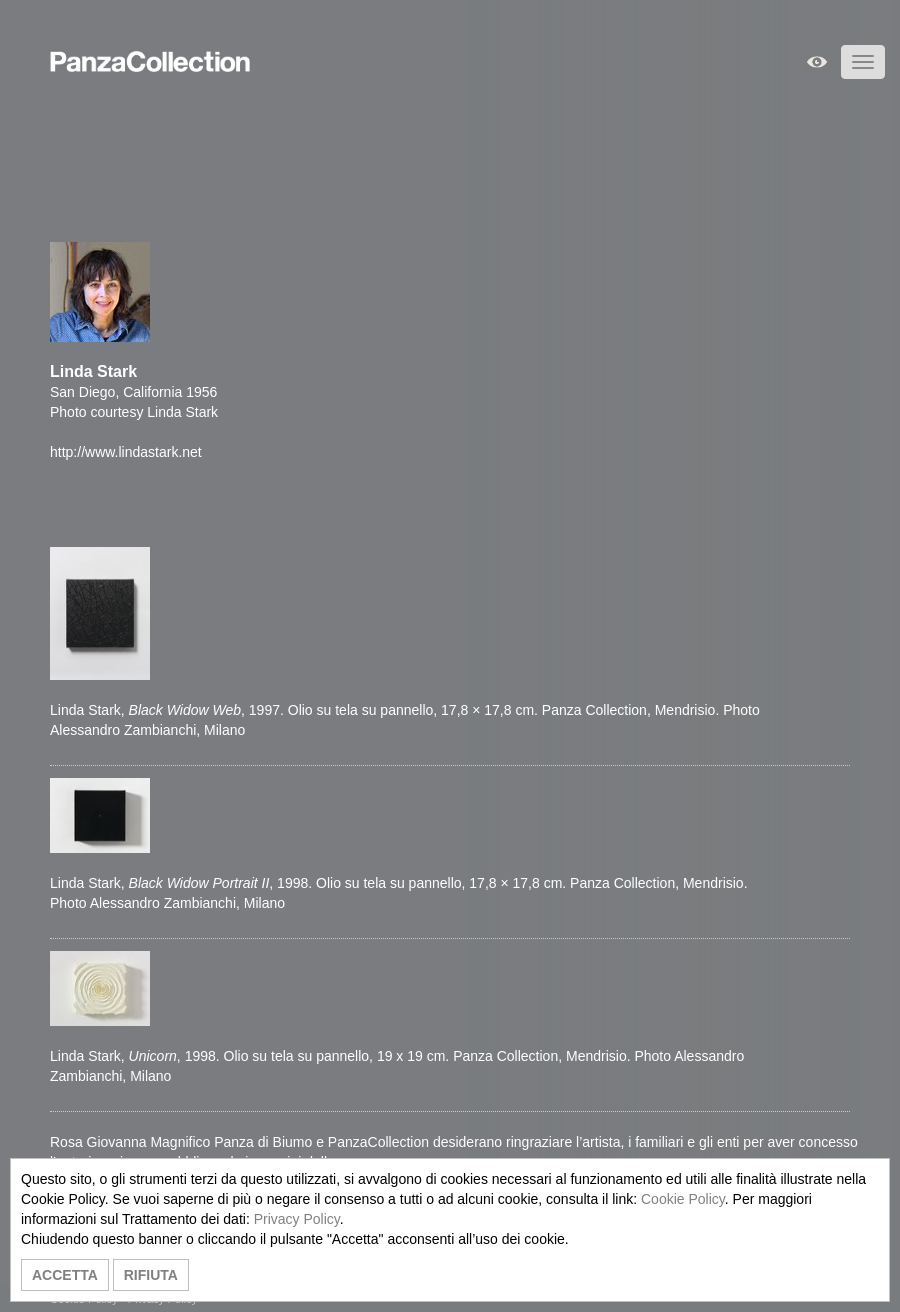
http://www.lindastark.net (126, 452)
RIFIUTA (151, 1275)
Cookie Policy (683, 1199)
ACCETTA (65, 1275)
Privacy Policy (297, 1219)
